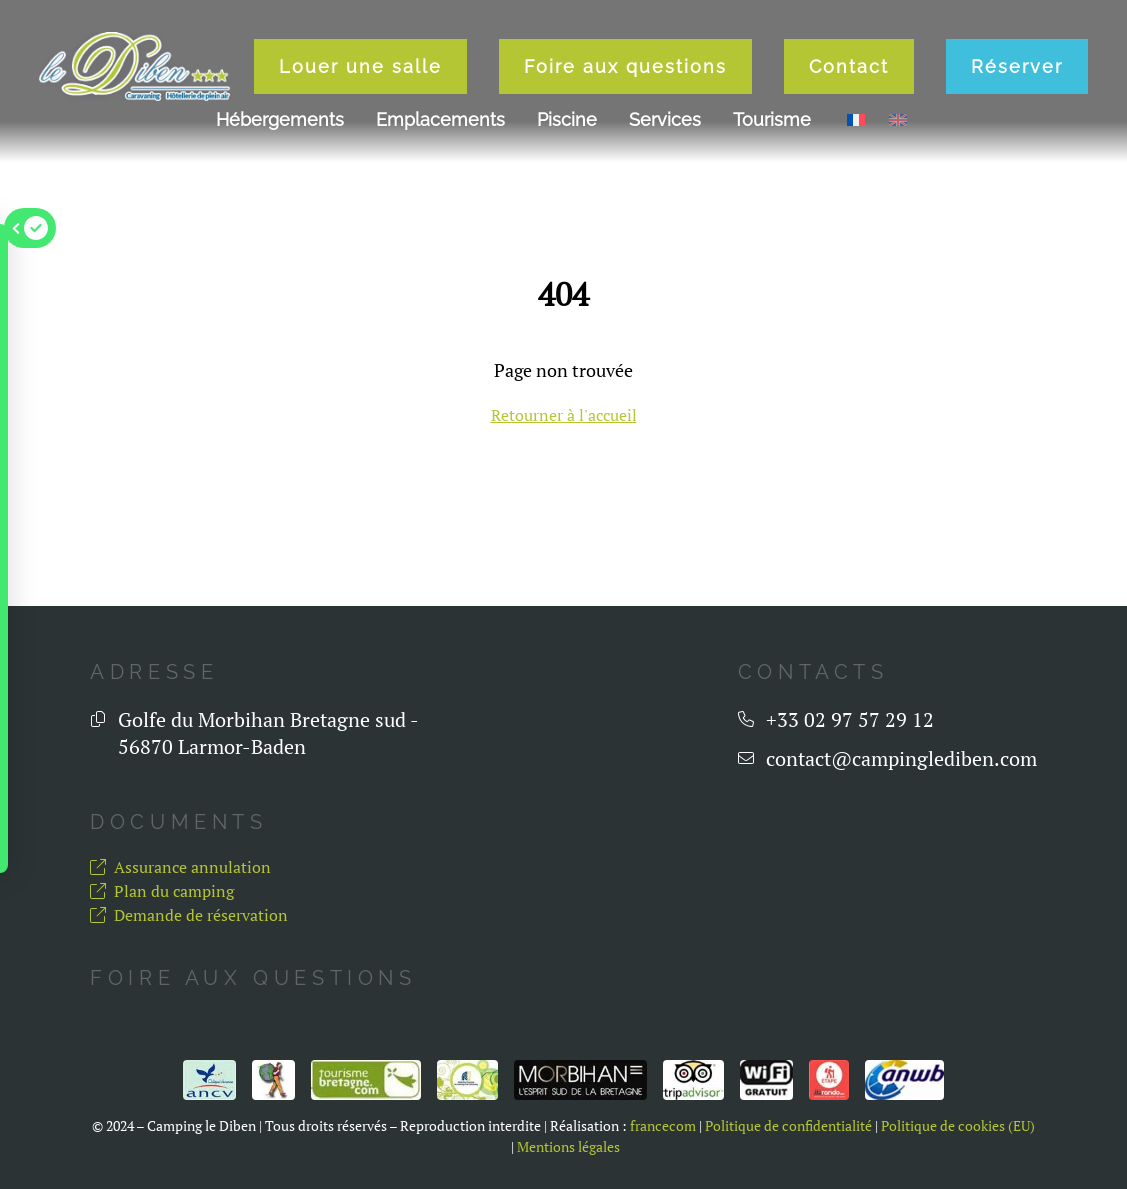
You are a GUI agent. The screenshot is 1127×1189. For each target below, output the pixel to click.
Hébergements (280, 119)
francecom (663, 1126)
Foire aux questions (625, 66)
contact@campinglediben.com (901, 758)
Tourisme (772, 119)
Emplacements (440, 119)
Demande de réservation (189, 915)
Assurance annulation (180, 867)
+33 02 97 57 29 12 (850, 719)
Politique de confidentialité (788, 1126)
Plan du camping (162, 891)
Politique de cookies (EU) (958, 1126)
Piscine (567, 119)
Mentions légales (568, 1147)
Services (665, 119)
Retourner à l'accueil (564, 415)
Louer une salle (360, 66)
